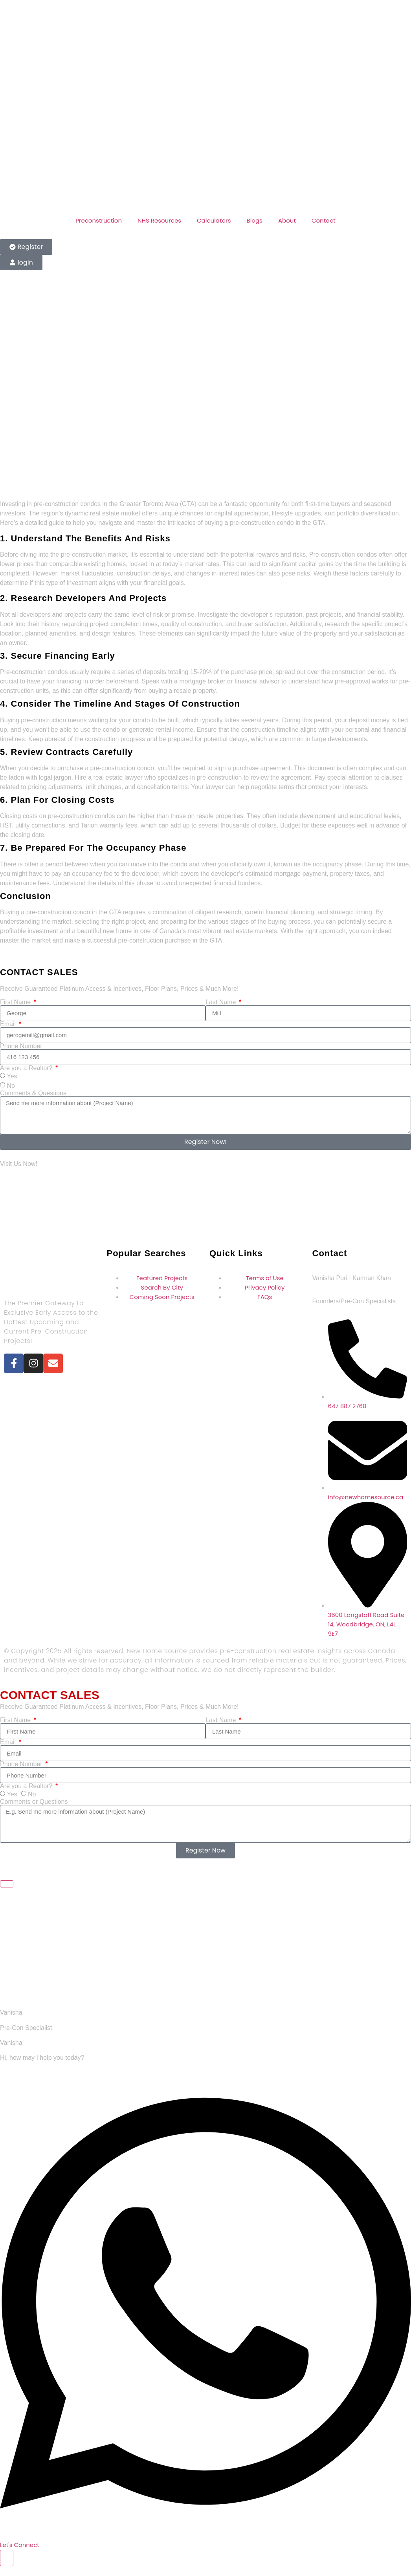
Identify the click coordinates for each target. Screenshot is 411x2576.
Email (8, 1024)
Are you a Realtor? (27, 1068)
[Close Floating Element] (6, 1884)
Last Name (222, 1002)
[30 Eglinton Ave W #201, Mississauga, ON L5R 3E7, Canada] (205, 1204)
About (287, 220)
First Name (16, 1002)
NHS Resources (159, 220)
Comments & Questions (33, 1093)
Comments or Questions (34, 1802)
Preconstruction (98, 220)
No (11, 1085)
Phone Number (21, 1046)
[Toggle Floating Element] (6, 2558)
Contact (324, 220)
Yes (12, 1076)
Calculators (214, 220)
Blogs (254, 220)
